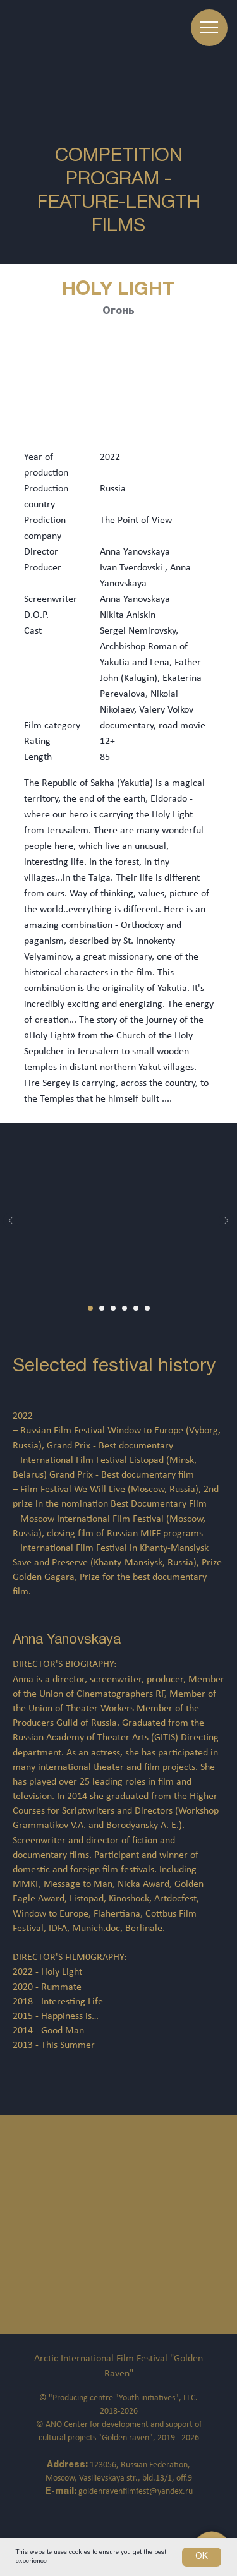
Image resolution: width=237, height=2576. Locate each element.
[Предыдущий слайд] (10, 1220)
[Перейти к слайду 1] (90, 1308)
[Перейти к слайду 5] (135, 1308)
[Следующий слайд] (226, 1220)
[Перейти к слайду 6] (147, 1308)
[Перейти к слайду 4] (124, 1308)
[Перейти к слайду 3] (113, 1308)
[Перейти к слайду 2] (101, 1308)
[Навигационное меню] (209, 27)
